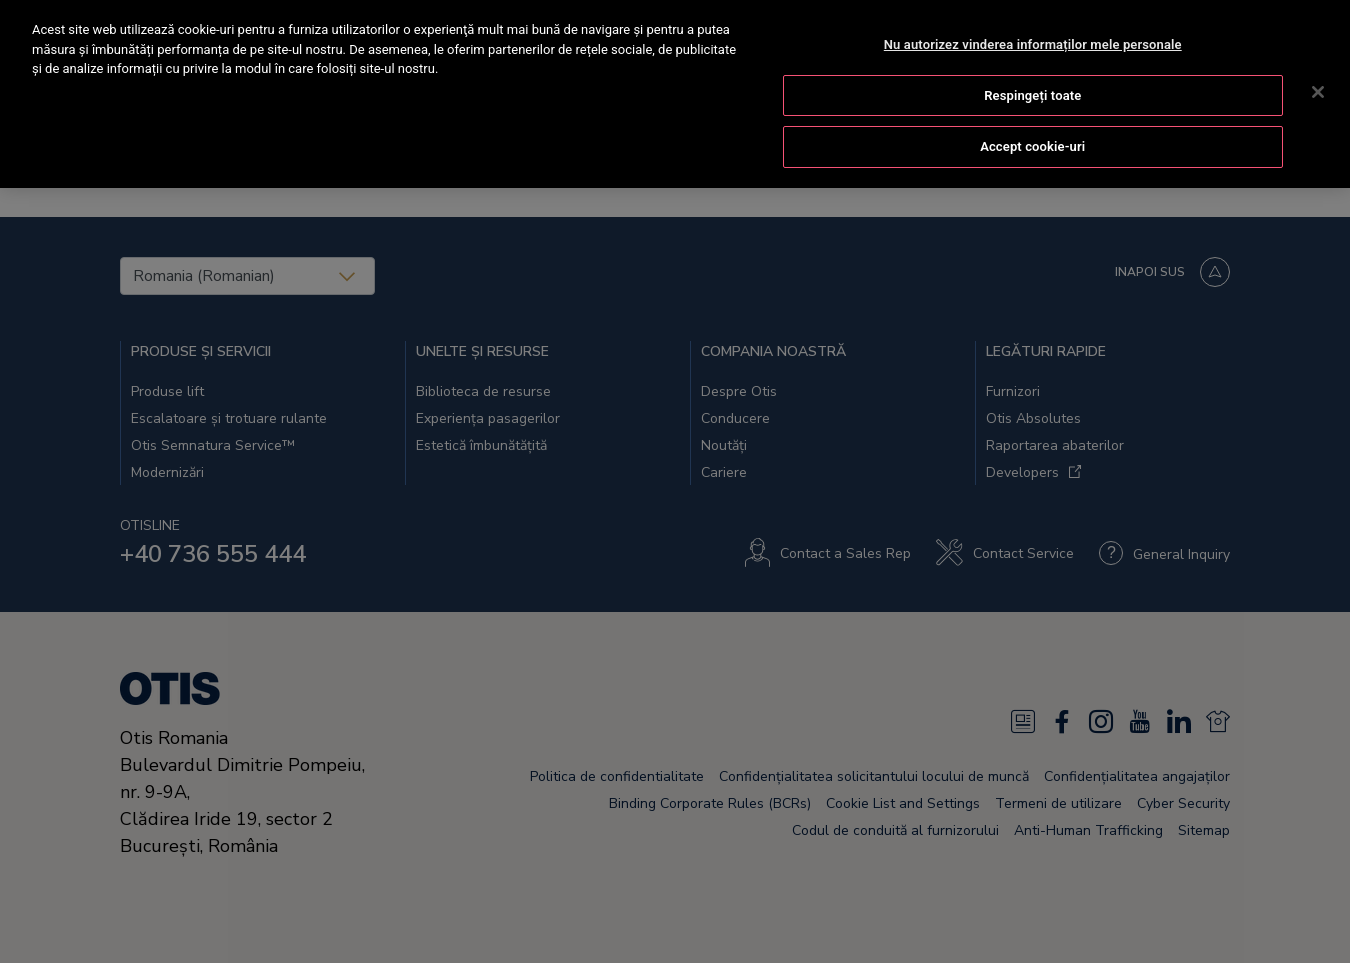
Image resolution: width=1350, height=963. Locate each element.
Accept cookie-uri (1032, 143)
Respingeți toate (1032, 92)
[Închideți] (1318, 89)
